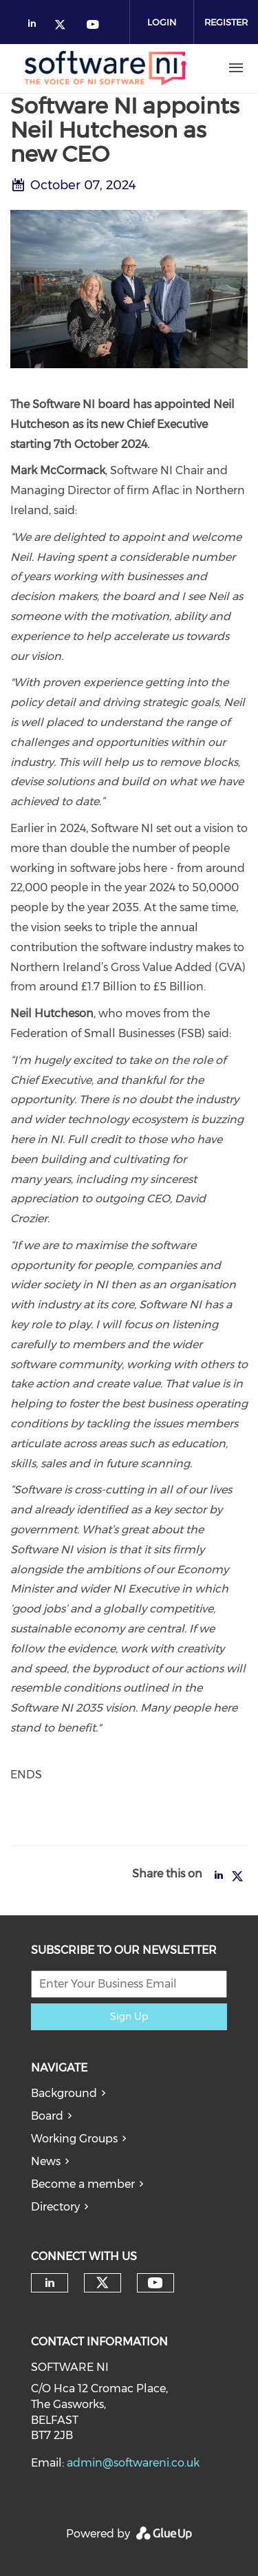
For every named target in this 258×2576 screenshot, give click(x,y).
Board (47, 2115)
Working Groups (74, 2138)
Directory (55, 2206)
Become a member (83, 2184)
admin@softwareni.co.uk (133, 2462)
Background (64, 2093)
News (46, 2161)
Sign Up (129, 2016)
